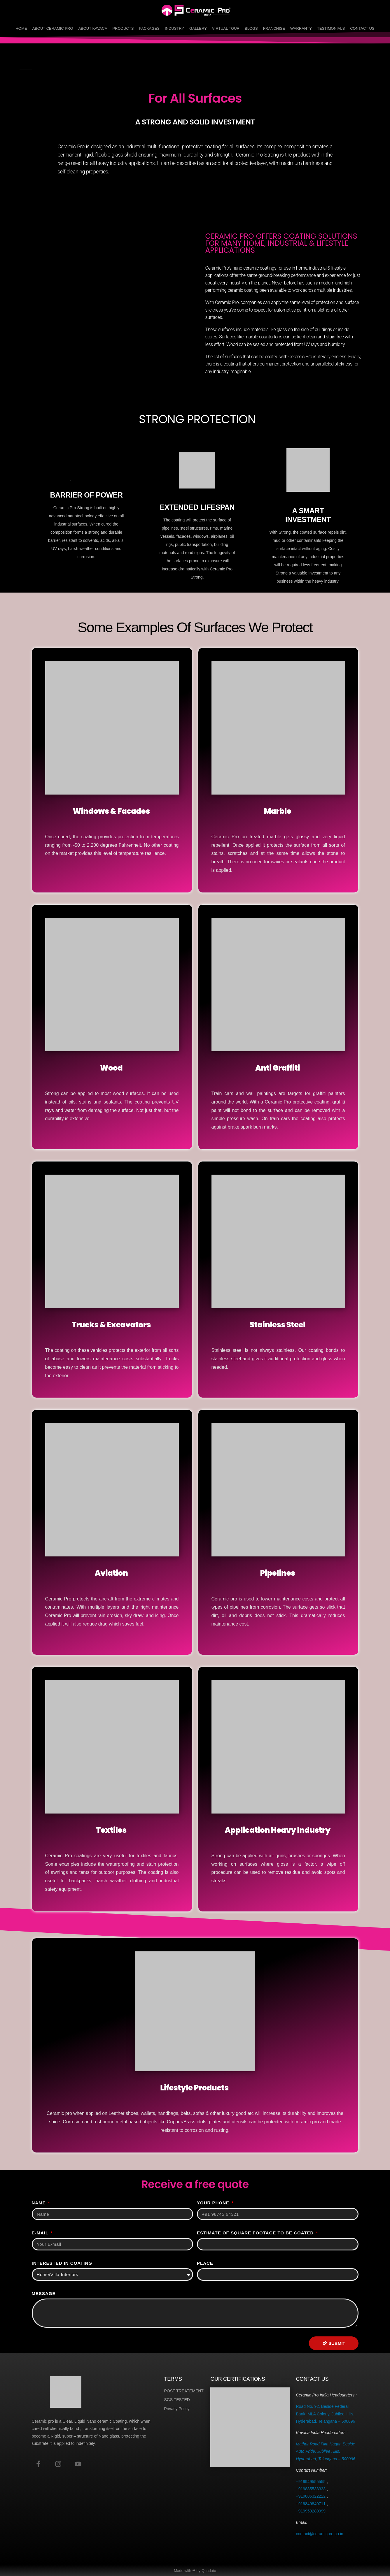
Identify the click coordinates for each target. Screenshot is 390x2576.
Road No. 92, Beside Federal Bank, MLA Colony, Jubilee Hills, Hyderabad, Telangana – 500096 (325, 2413)
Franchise (274, 28)
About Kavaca (92, 28)
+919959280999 (311, 2511)
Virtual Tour (225, 28)
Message (44, 2293)
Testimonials (331, 28)
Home (21, 28)
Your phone (214, 2202)
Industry (174, 28)
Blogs (251, 28)
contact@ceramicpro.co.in (319, 2533)
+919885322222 (311, 2496)
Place (205, 2263)
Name (39, 2202)
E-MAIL (41, 2232)
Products (123, 28)
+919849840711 (311, 2503)
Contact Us (362, 28)
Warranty (301, 28)
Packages (149, 28)
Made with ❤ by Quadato (195, 2570)
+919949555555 (311, 2481)
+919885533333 (311, 2489)
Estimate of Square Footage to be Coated (256, 2232)
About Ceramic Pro (52, 28)
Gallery (198, 28)
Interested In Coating (62, 2263)
